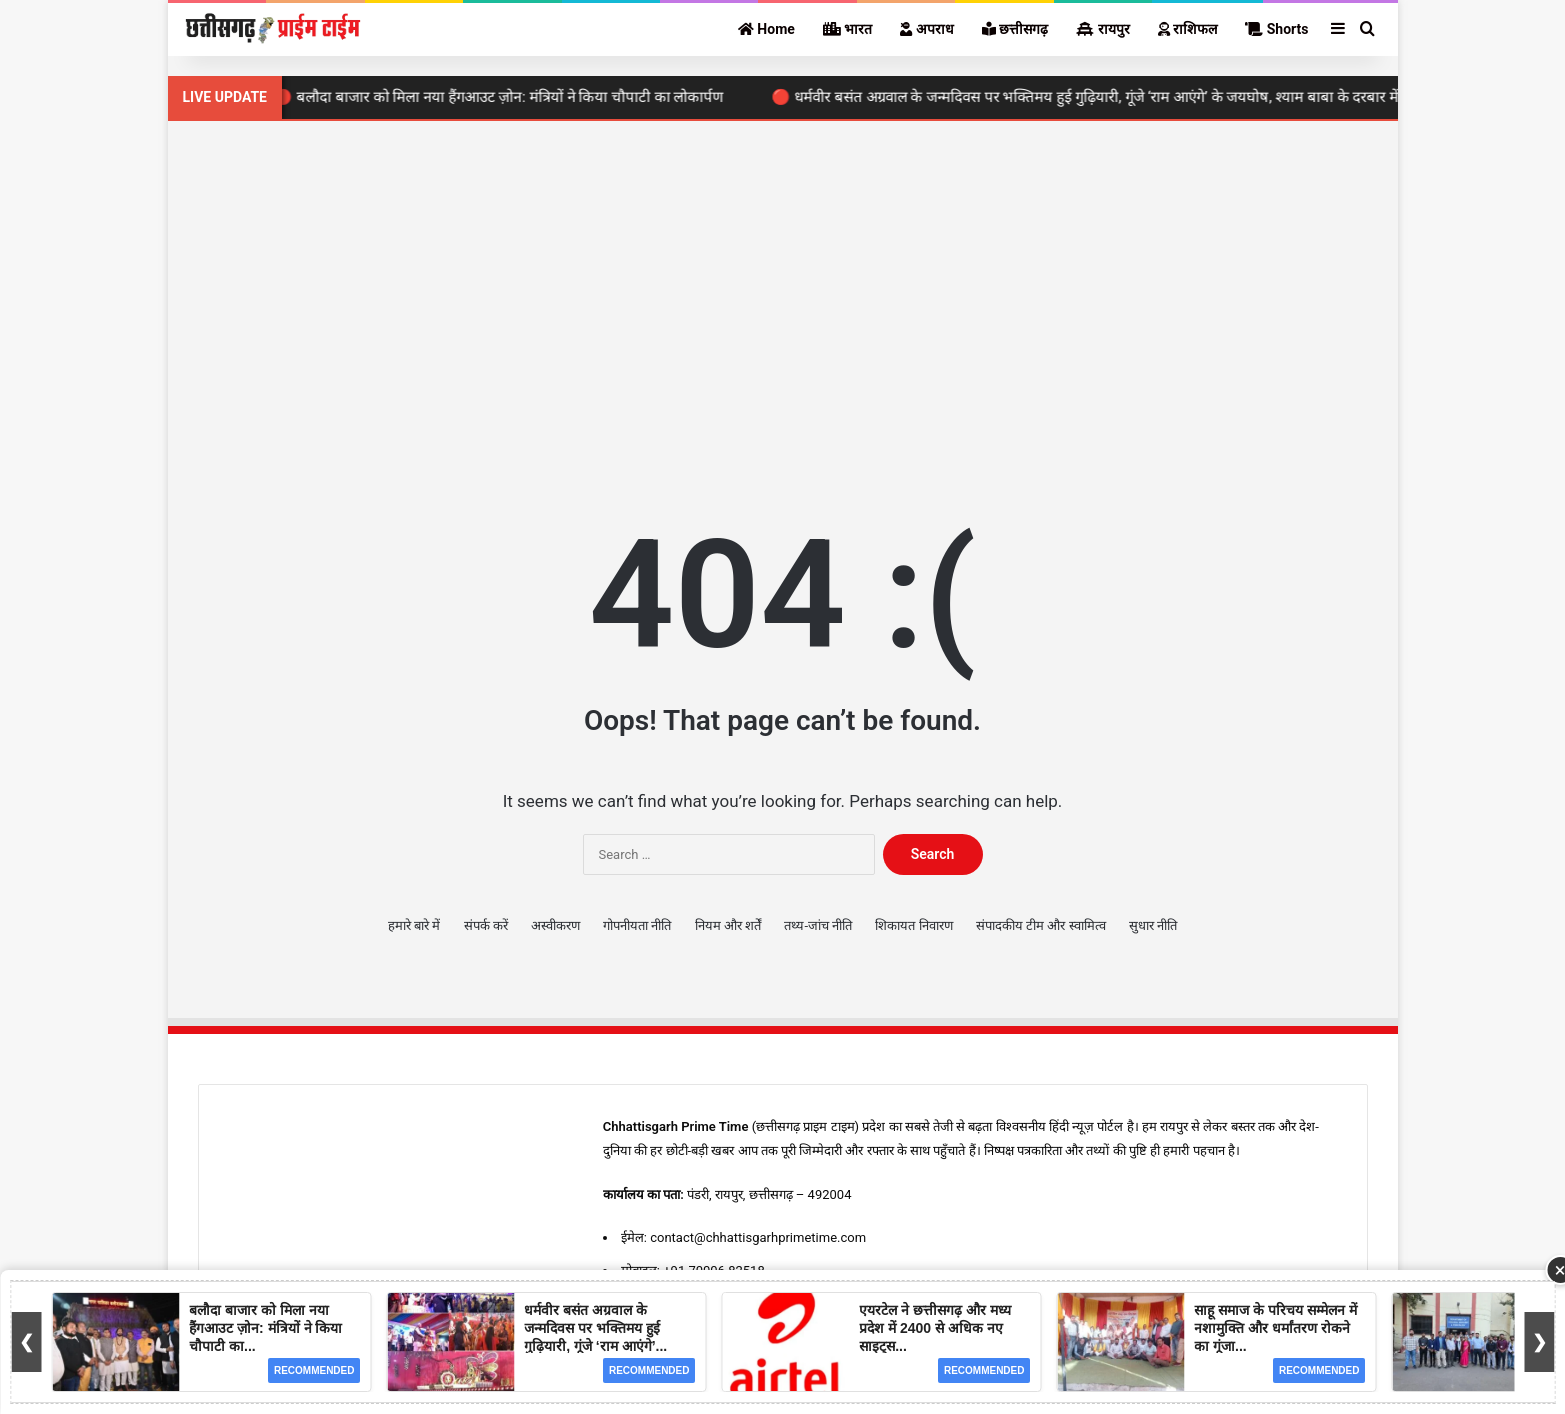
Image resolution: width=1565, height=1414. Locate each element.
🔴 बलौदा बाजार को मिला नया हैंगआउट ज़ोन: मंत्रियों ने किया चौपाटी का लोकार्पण (506, 97)
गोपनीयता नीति (637, 925)
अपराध (926, 29)
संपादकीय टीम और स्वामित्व (1041, 925)
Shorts (1276, 29)
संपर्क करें (486, 925)
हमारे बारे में (414, 925)
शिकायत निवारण (913, 925)
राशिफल (1187, 29)
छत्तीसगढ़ (1015, 29)
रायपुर (1102, 29)
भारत (847, 29)
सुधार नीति (1153, 925)
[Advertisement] (783, 291)
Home (766, 29)
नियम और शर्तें (728, 925)
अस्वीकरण (555, 925)
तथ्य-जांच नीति (818, 925)
